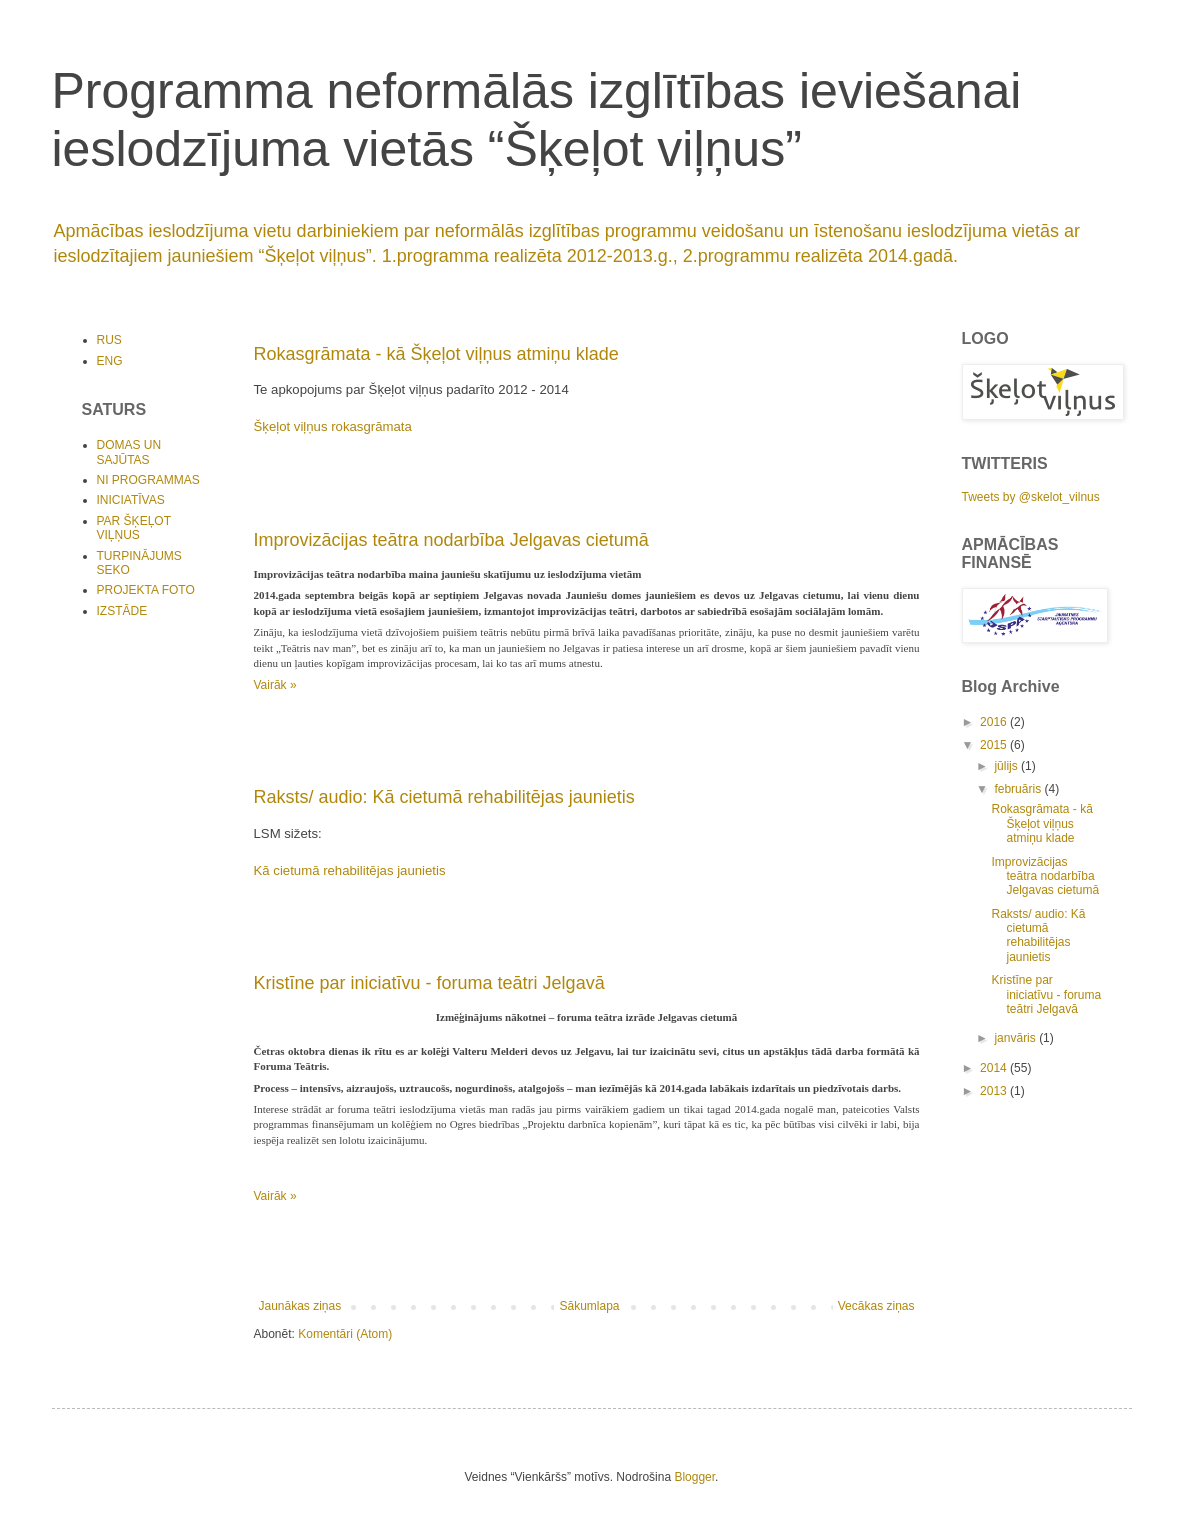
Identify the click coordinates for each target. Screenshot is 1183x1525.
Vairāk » (275, 685)
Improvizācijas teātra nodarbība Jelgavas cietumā (451, 540)
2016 (995, 722)
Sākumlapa (589, 1306)
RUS (109, 340)
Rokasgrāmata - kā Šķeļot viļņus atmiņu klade (436, 354)
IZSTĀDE (122, 611)
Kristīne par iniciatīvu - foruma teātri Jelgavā (429, 983)
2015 (995, 745)
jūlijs (1007, 766)
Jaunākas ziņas (300, 1306)
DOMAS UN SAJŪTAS (129, 452)
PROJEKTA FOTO (146, 590)
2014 (995, 1068)
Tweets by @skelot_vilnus (1031, 497)
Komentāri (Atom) (345, 1334)
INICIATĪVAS (131, 500)
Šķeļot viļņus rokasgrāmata (333, 426)
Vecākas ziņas (876, 1306)
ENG (110, 361)
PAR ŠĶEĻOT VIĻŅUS (134, 528)
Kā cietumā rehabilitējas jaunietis (350, 870)
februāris (1019, 789)
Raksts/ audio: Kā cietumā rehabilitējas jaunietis (444, 797)
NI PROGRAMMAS (148, 480)
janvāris (1016, 1038)
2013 (995, 1091)
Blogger (694, 1477)
